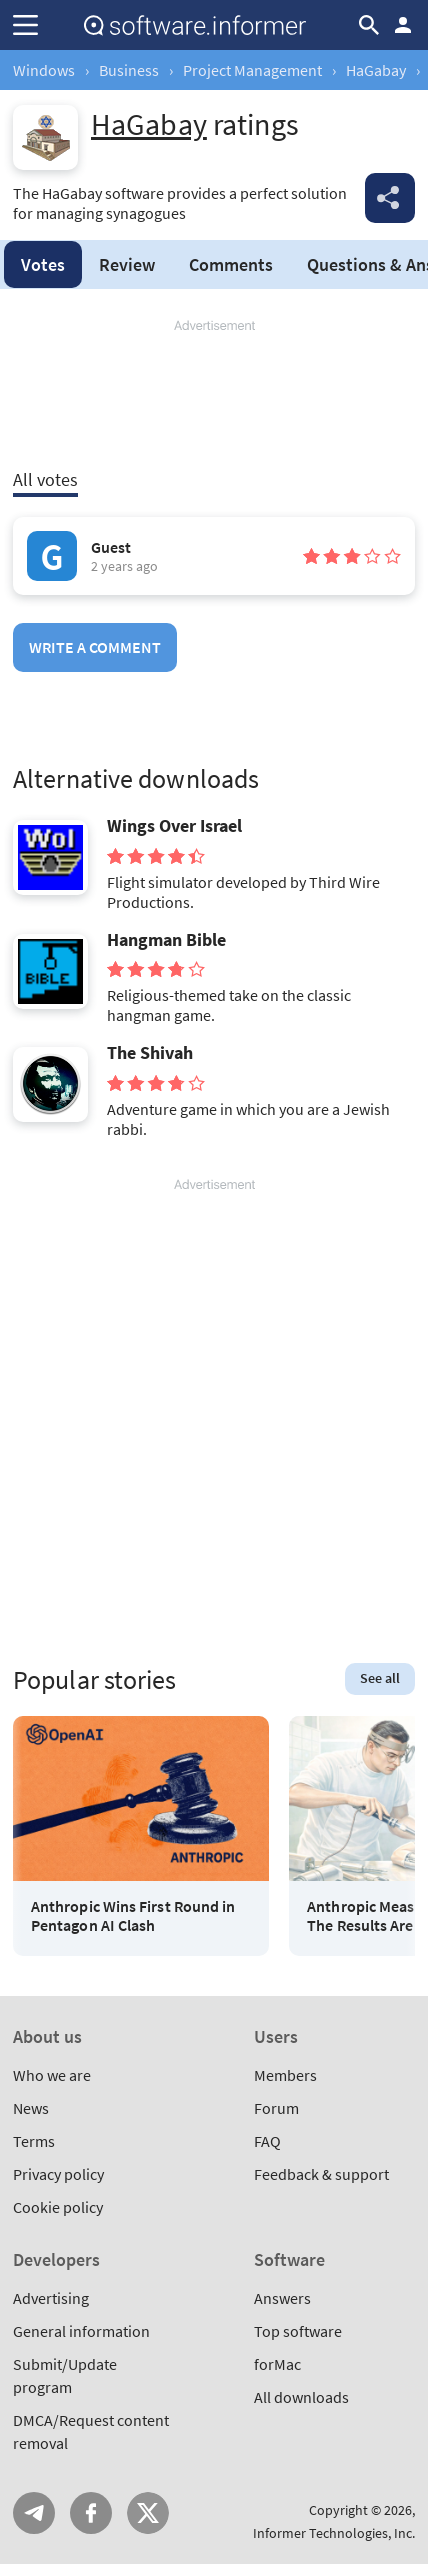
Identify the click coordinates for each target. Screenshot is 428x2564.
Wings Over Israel (174, 826)
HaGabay (376, 70)
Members (285, 2075)
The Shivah (150, 1053)
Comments (231, 264)
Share (390, 198)
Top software (298, 2331)
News (31, 2108)
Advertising (51, 2298)
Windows (44, 70)
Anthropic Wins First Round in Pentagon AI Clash (133, 1916)
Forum (276, 2108)
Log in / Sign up (403, 25)
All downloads (301, 2397)
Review (127, 264)
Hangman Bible (166, 940)
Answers (282, 2298)
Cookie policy (58, 2207)
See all (380, 1678)
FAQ (267, 2141)
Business (129, 70)
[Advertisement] (214, 395)
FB (91, 2513)
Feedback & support (321, 2174)
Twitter (148, 2513)
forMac (277, 2364)
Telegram (34, 2513)
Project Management (252, 70)
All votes (45, 479)
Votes (43, 264)
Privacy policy (58, 2174)
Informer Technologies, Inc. (334, 2533)
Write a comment (95, 647)
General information (81, 2331)
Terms (34, 2141)
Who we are (52, 2075)
